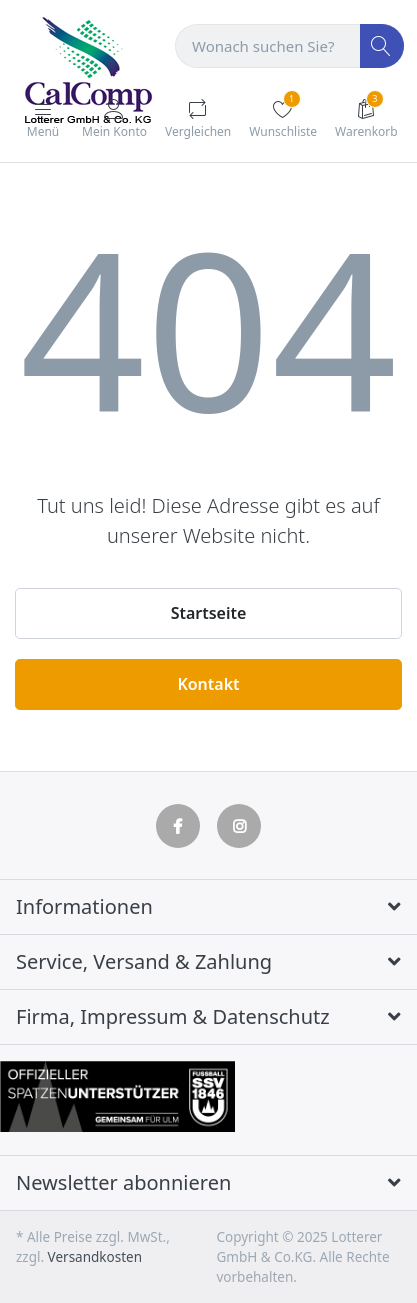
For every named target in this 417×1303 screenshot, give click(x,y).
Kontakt (208, 684)
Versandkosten (95, 1257)
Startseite (209, 613)
